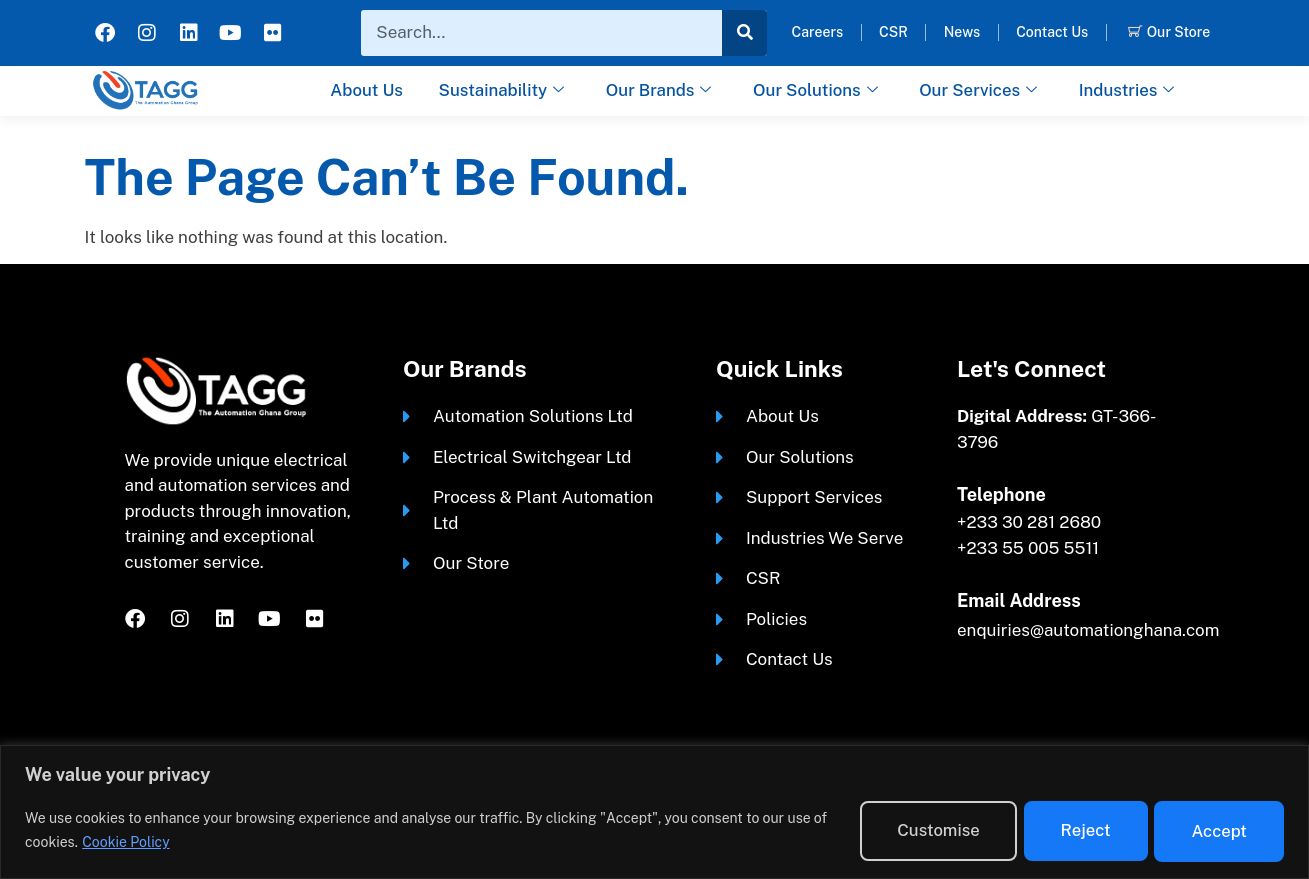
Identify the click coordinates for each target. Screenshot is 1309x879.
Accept (1213, 829)
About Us (362, 90)
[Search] (744, 33)
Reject (1068, 829)
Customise (909, 829)
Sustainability (499, 91)
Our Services (980, 91)
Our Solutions (816, 91)
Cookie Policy (168, 842)
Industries (1130, 91)
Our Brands (658, 91)
